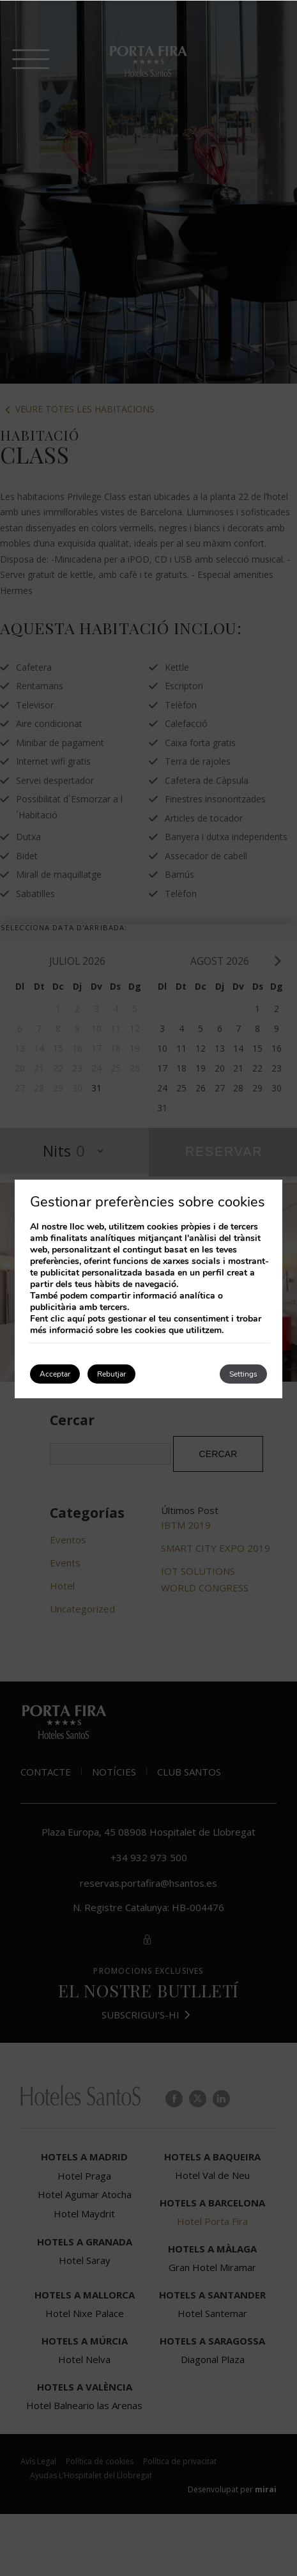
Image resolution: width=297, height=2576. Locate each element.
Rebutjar (111, 1374)
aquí (76, 1319)
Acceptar (55, 1374)
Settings (243, 1374)
